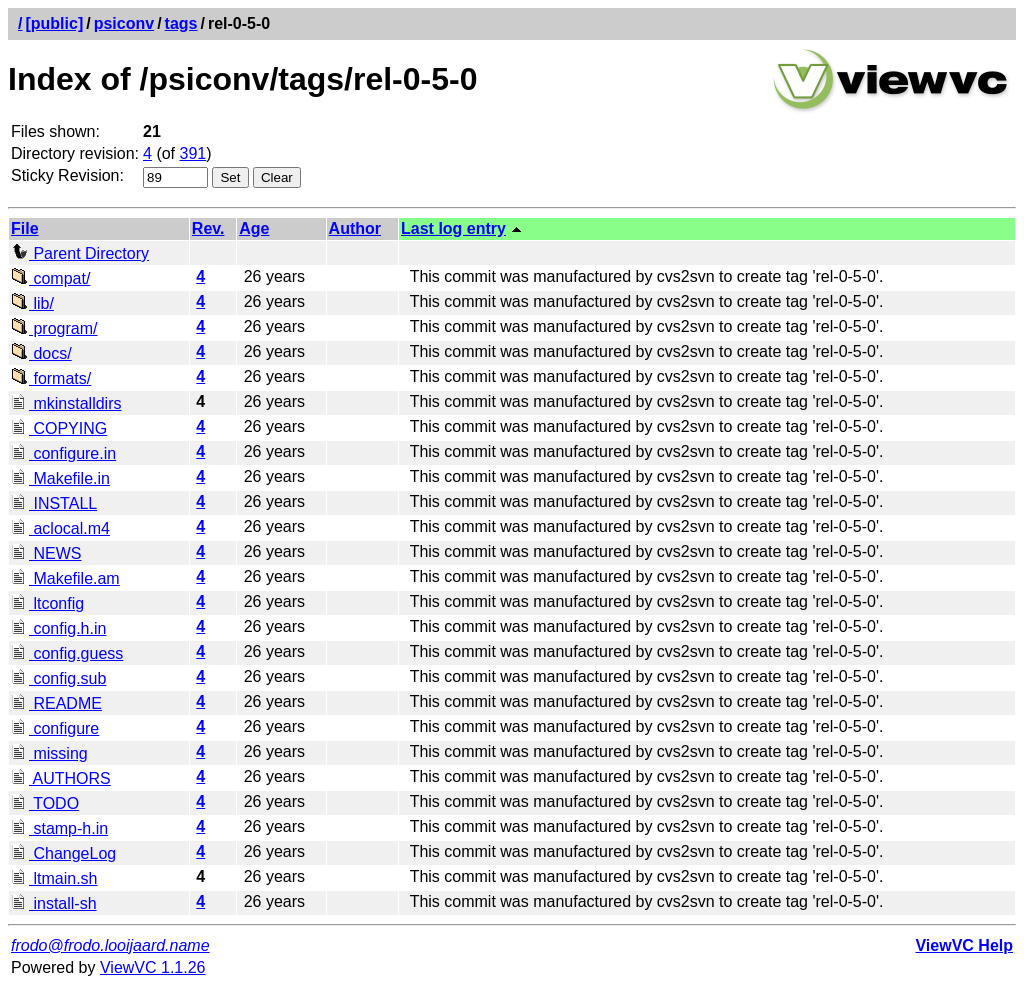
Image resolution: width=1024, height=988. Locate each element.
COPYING (59, 428)
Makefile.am (65, 578)
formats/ (51, 378)
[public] (54, 23)
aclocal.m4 (60, 528)
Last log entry (453, 228)
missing (49, 753)
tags (181, 23)
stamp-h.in (59, 828)
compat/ (50, 278)
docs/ (41, 353)
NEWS (46, 553)
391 (193, 153)
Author (355, 228)
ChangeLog (63, 853)
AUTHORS (61, 778)
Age (254, 228)
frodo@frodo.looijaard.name (110, 945)
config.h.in (58, 628)
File (25, 228)
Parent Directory (80, 253)
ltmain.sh (54, 878)
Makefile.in (60, 478)
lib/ (32, 303)
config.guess (67, 653)
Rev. (208, 228)
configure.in (63, 453)
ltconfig (47, 603)
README (56, 703)
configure (55, 728)
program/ (54, 328)
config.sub (58, 678)
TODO (45, 803)
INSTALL (54, 503)
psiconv (124, 23)
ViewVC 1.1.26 (153, 967)
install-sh (54, 903)
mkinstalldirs (66, 403)
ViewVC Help (964, 945)
